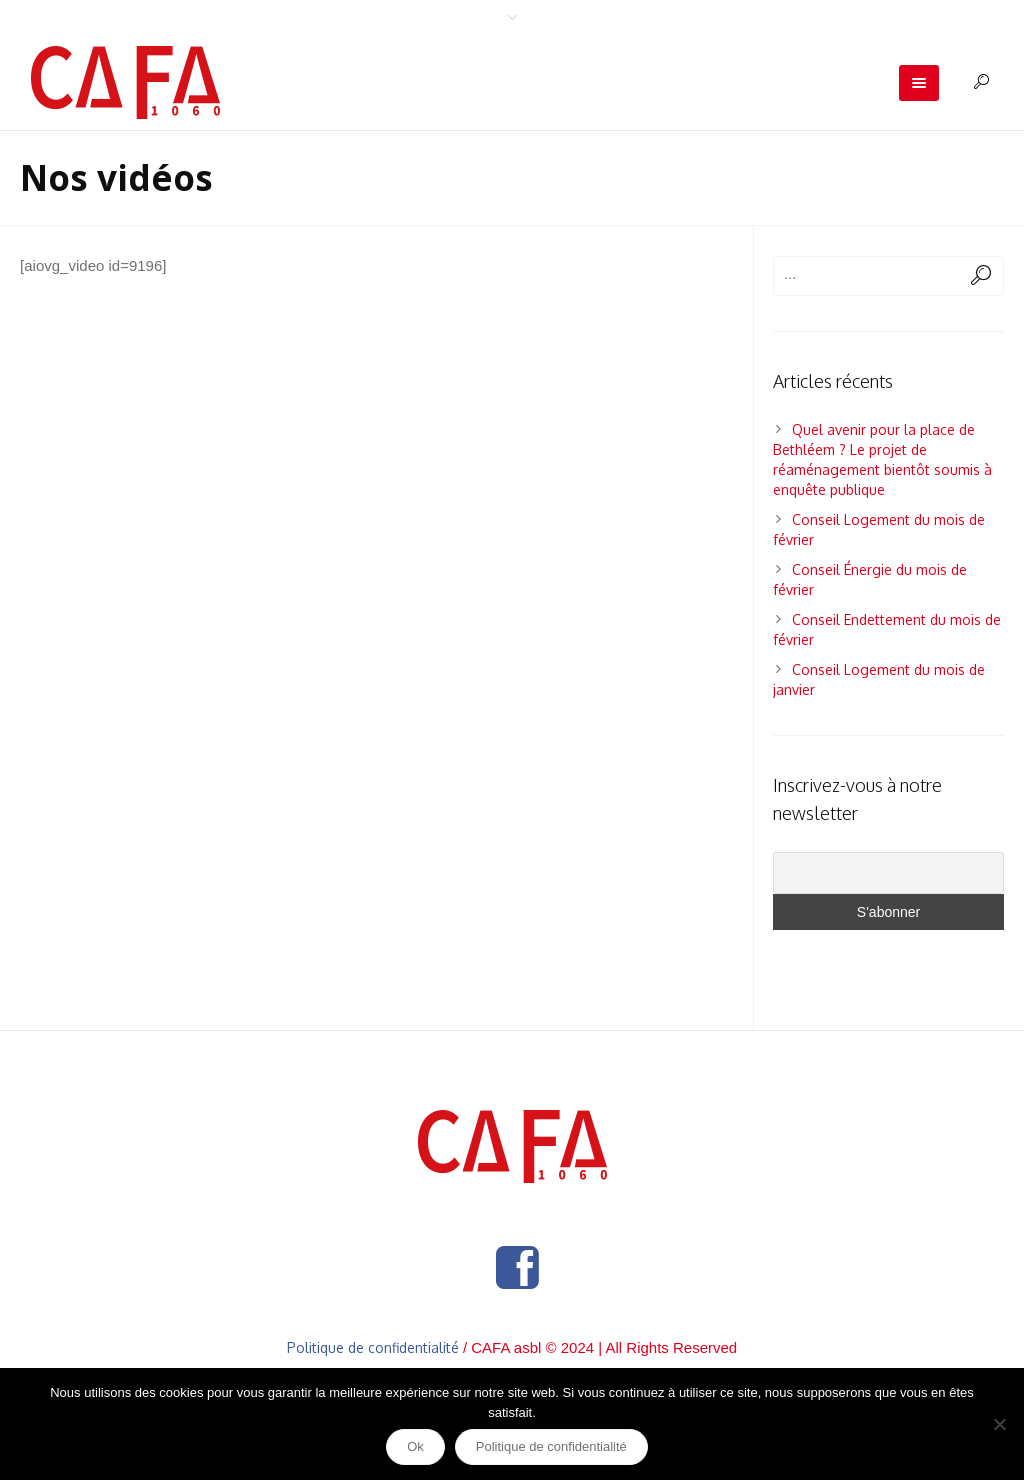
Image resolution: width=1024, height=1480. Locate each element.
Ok (415, 1446)
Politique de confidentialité (373, 1347)
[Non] (999, 1424)
